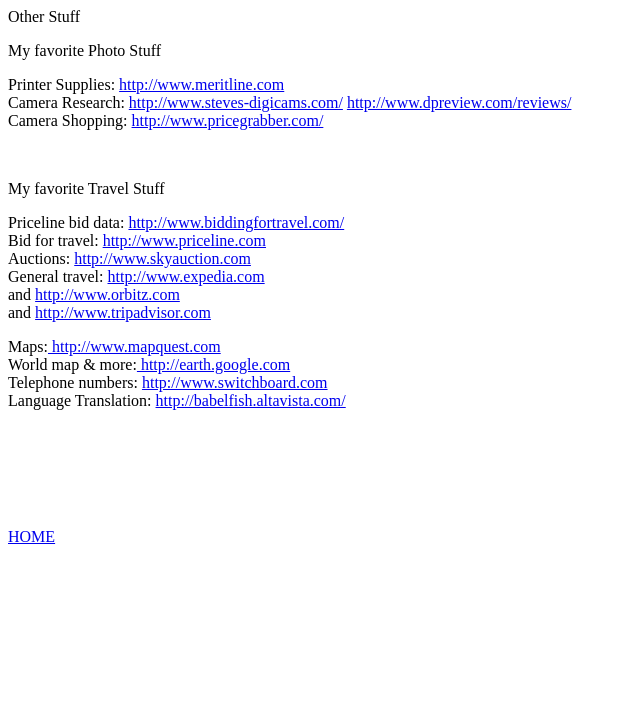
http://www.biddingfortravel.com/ (236, 222)
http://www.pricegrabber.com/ (228, 120)
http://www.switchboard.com (235, 382)
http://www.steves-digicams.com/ (236, 102)
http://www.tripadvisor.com (123, 312)
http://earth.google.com (213, 364)
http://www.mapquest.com (134, 346)
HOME (31, 536)
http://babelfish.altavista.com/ (251, 400)
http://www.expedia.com (186, 276)
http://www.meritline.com (201, 84)
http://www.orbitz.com (107, 294)
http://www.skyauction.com (162, 258)
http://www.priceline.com (184, 240)
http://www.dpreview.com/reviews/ (459, 102)
